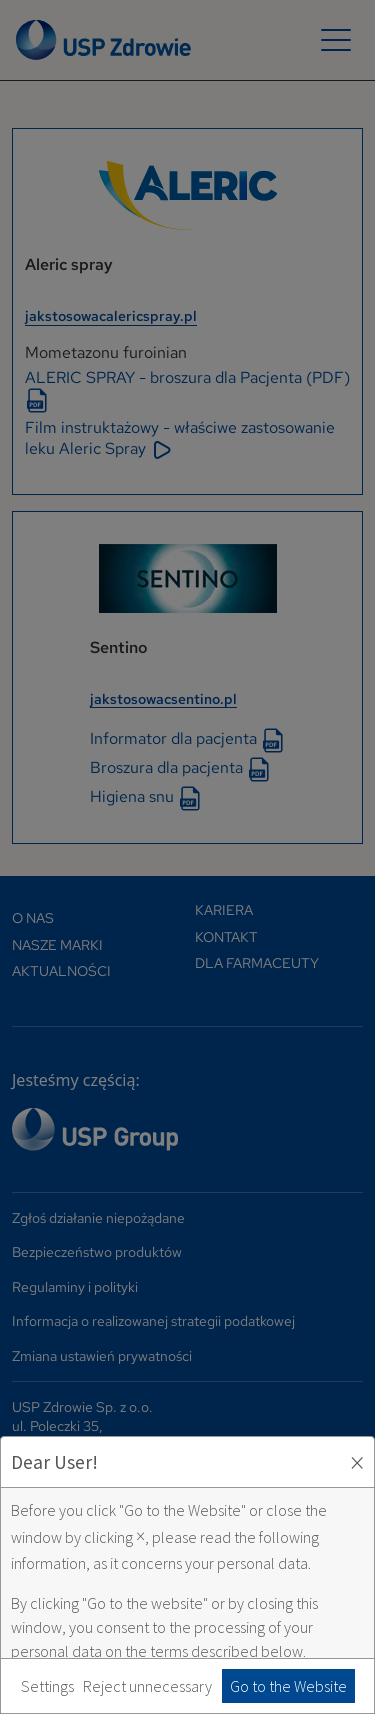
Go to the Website (288, 1686)
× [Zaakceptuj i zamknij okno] (357, 1462)
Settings (47, 1686)
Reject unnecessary (147, 1686)
